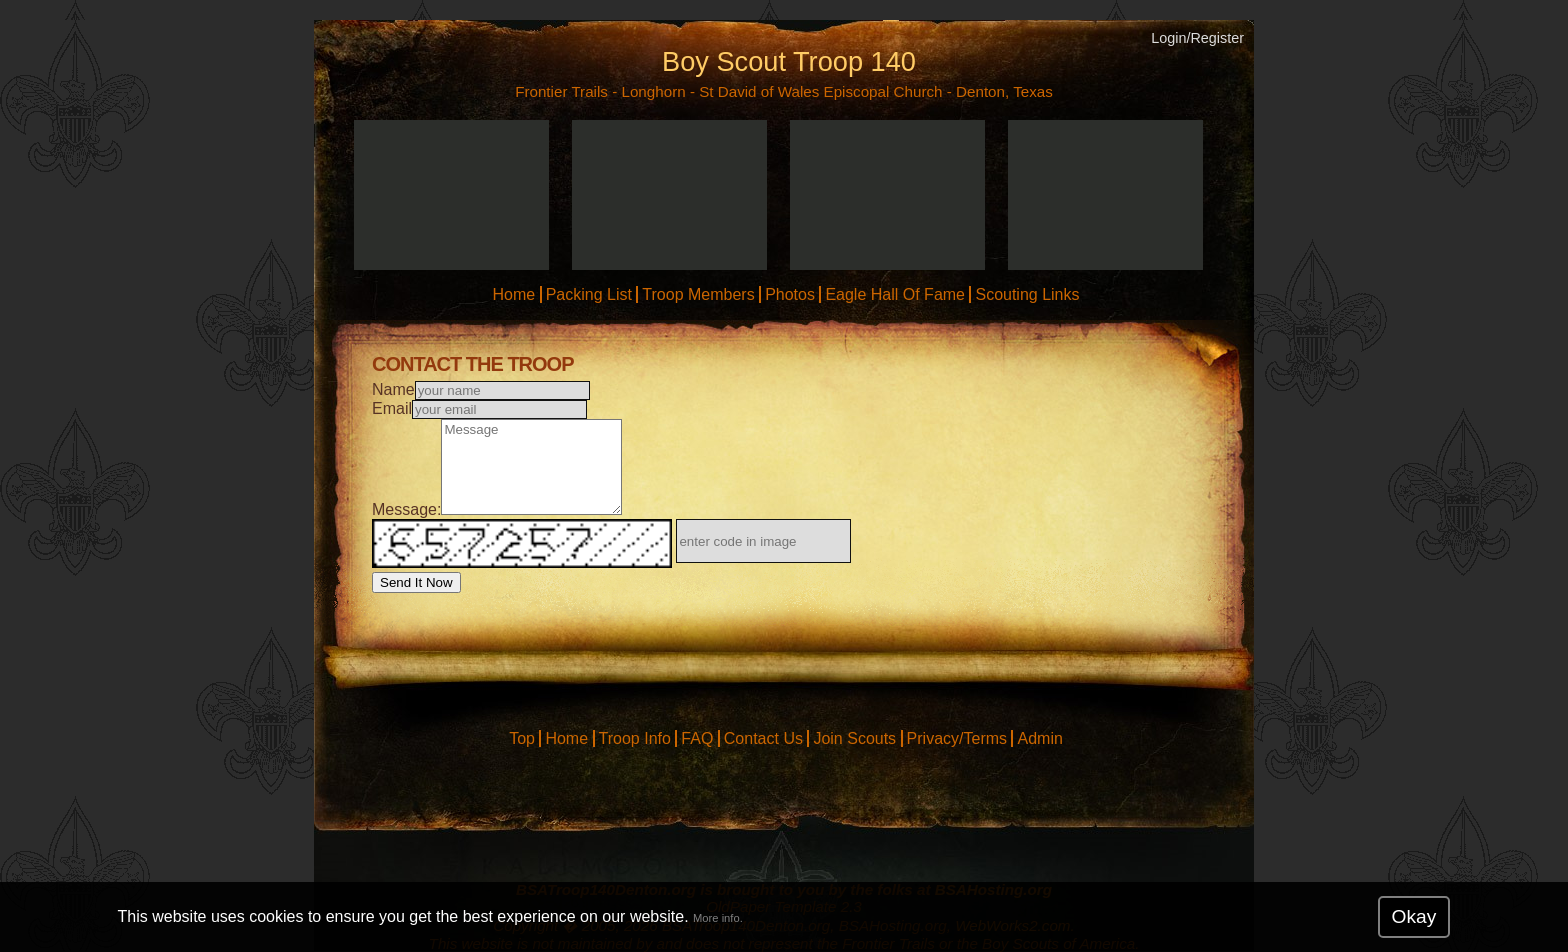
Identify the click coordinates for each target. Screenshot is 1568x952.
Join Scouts (854, 738)
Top (522, 738)
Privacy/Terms (957, 738)
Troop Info (635, 738)
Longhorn (653, 91)
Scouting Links (1027, 294)
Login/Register (1197, 38)
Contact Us (763, 738)
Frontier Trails (561, 91)
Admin (1039, 738)
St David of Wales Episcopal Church (820, 91)
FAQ (697, 738)
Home (513, 294)
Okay (1414, 916)
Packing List (589, 294)
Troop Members (698, 294)
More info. (718, 918)
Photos (790, 294)
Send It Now (416, 582)
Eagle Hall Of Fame (895, 294)
